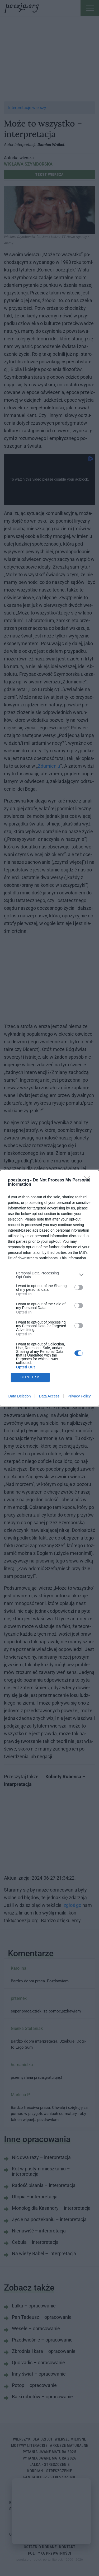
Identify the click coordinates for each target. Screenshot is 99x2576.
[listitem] (49, 1275)
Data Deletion (19, 1396)
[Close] (89, 1180)
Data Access (49, 1396)
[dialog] (49, 1288)
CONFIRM (30, 1377)
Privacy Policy (79, 1396)
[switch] (78, 1287)
